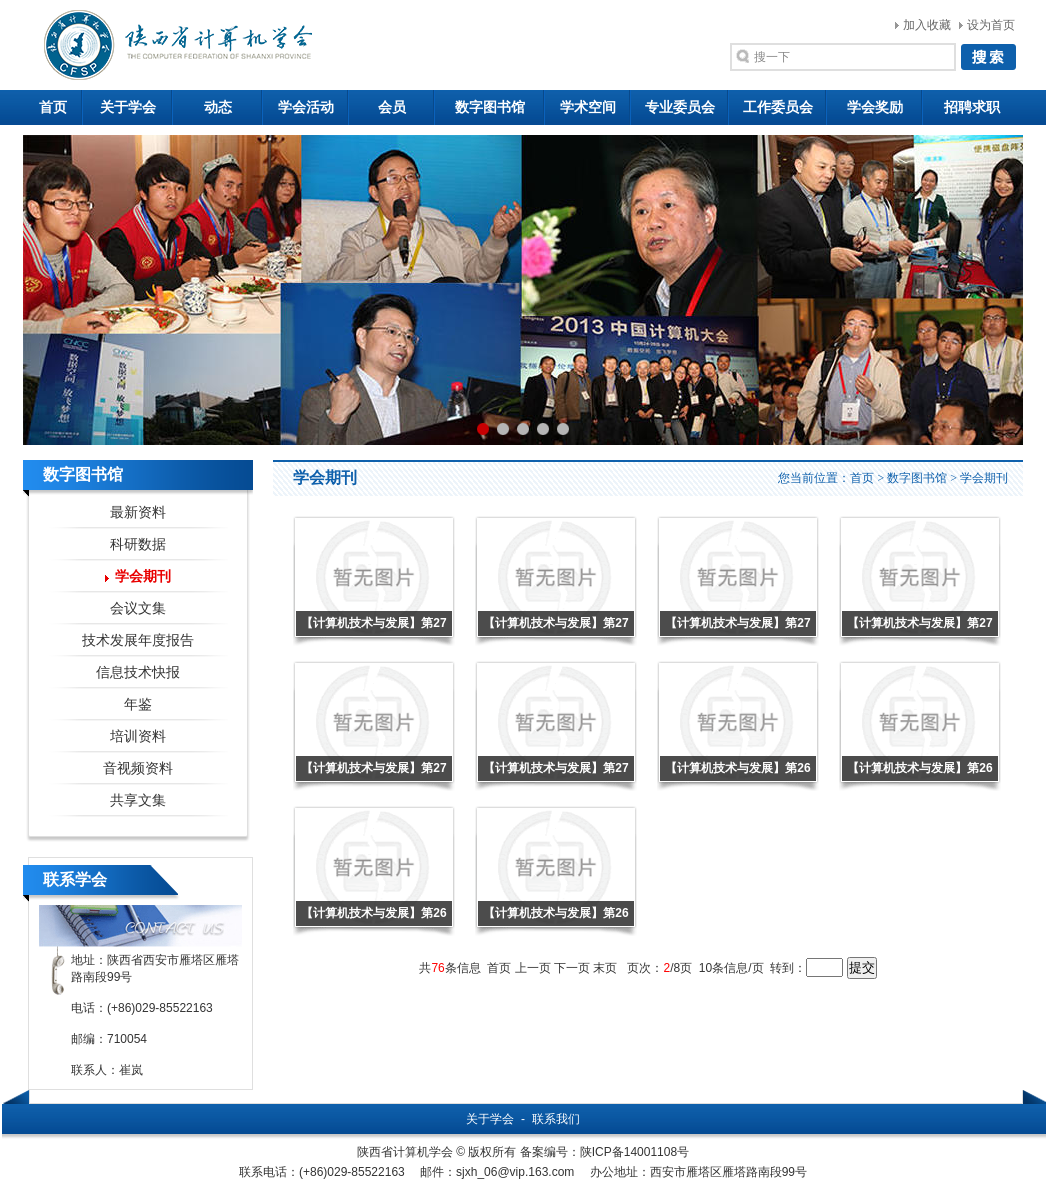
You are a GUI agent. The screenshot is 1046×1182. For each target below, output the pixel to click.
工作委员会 (778, 107)
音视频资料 (138, 768)
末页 (605, 968)
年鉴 (138, 704)
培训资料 (138, 736)
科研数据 (138, 544)
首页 (53, 107)
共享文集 (138, 800)
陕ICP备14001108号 (634, 1152)
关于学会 (128, 107)
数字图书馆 (490, 107)
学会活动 (306, 107)
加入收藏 (927, 25)
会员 (392, 107)
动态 (218, 107)
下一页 (572, 968)
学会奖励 (875, 107)
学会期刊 (143, 576)
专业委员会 (680, 107)
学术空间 (588, 107)
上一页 (533, 968)
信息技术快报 (138, 672)
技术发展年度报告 (138, 640)
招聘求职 (972, 107)
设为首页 (991, 25)
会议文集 (138, 608)
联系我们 (556, 1119)
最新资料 (138, 512)
